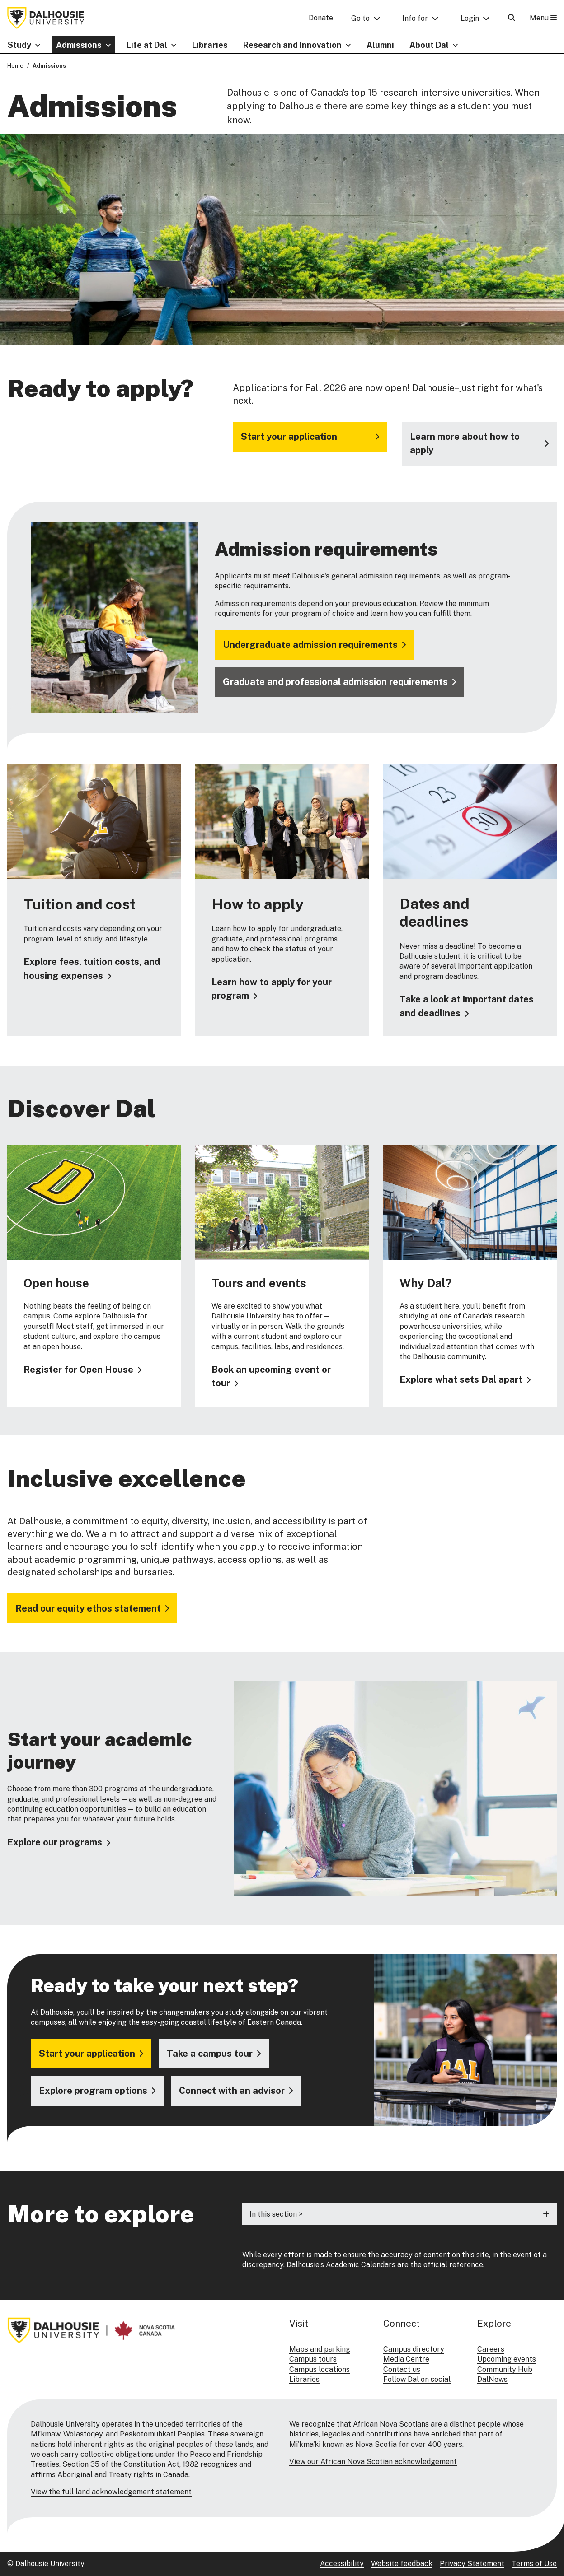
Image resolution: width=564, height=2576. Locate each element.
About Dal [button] (429, 45)
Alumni (380, 45)
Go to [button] (360, 18)
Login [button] (470, 18)
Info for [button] (415, 18)
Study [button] (19, 45)
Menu (543, 18)
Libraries (210, 45)
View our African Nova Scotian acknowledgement (373, 2461)
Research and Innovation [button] (292, 45)
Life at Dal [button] (147, 45)
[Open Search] (511, 18)
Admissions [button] (79, 45)
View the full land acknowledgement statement (111, 2491)
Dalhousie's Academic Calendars (341, 2264)
